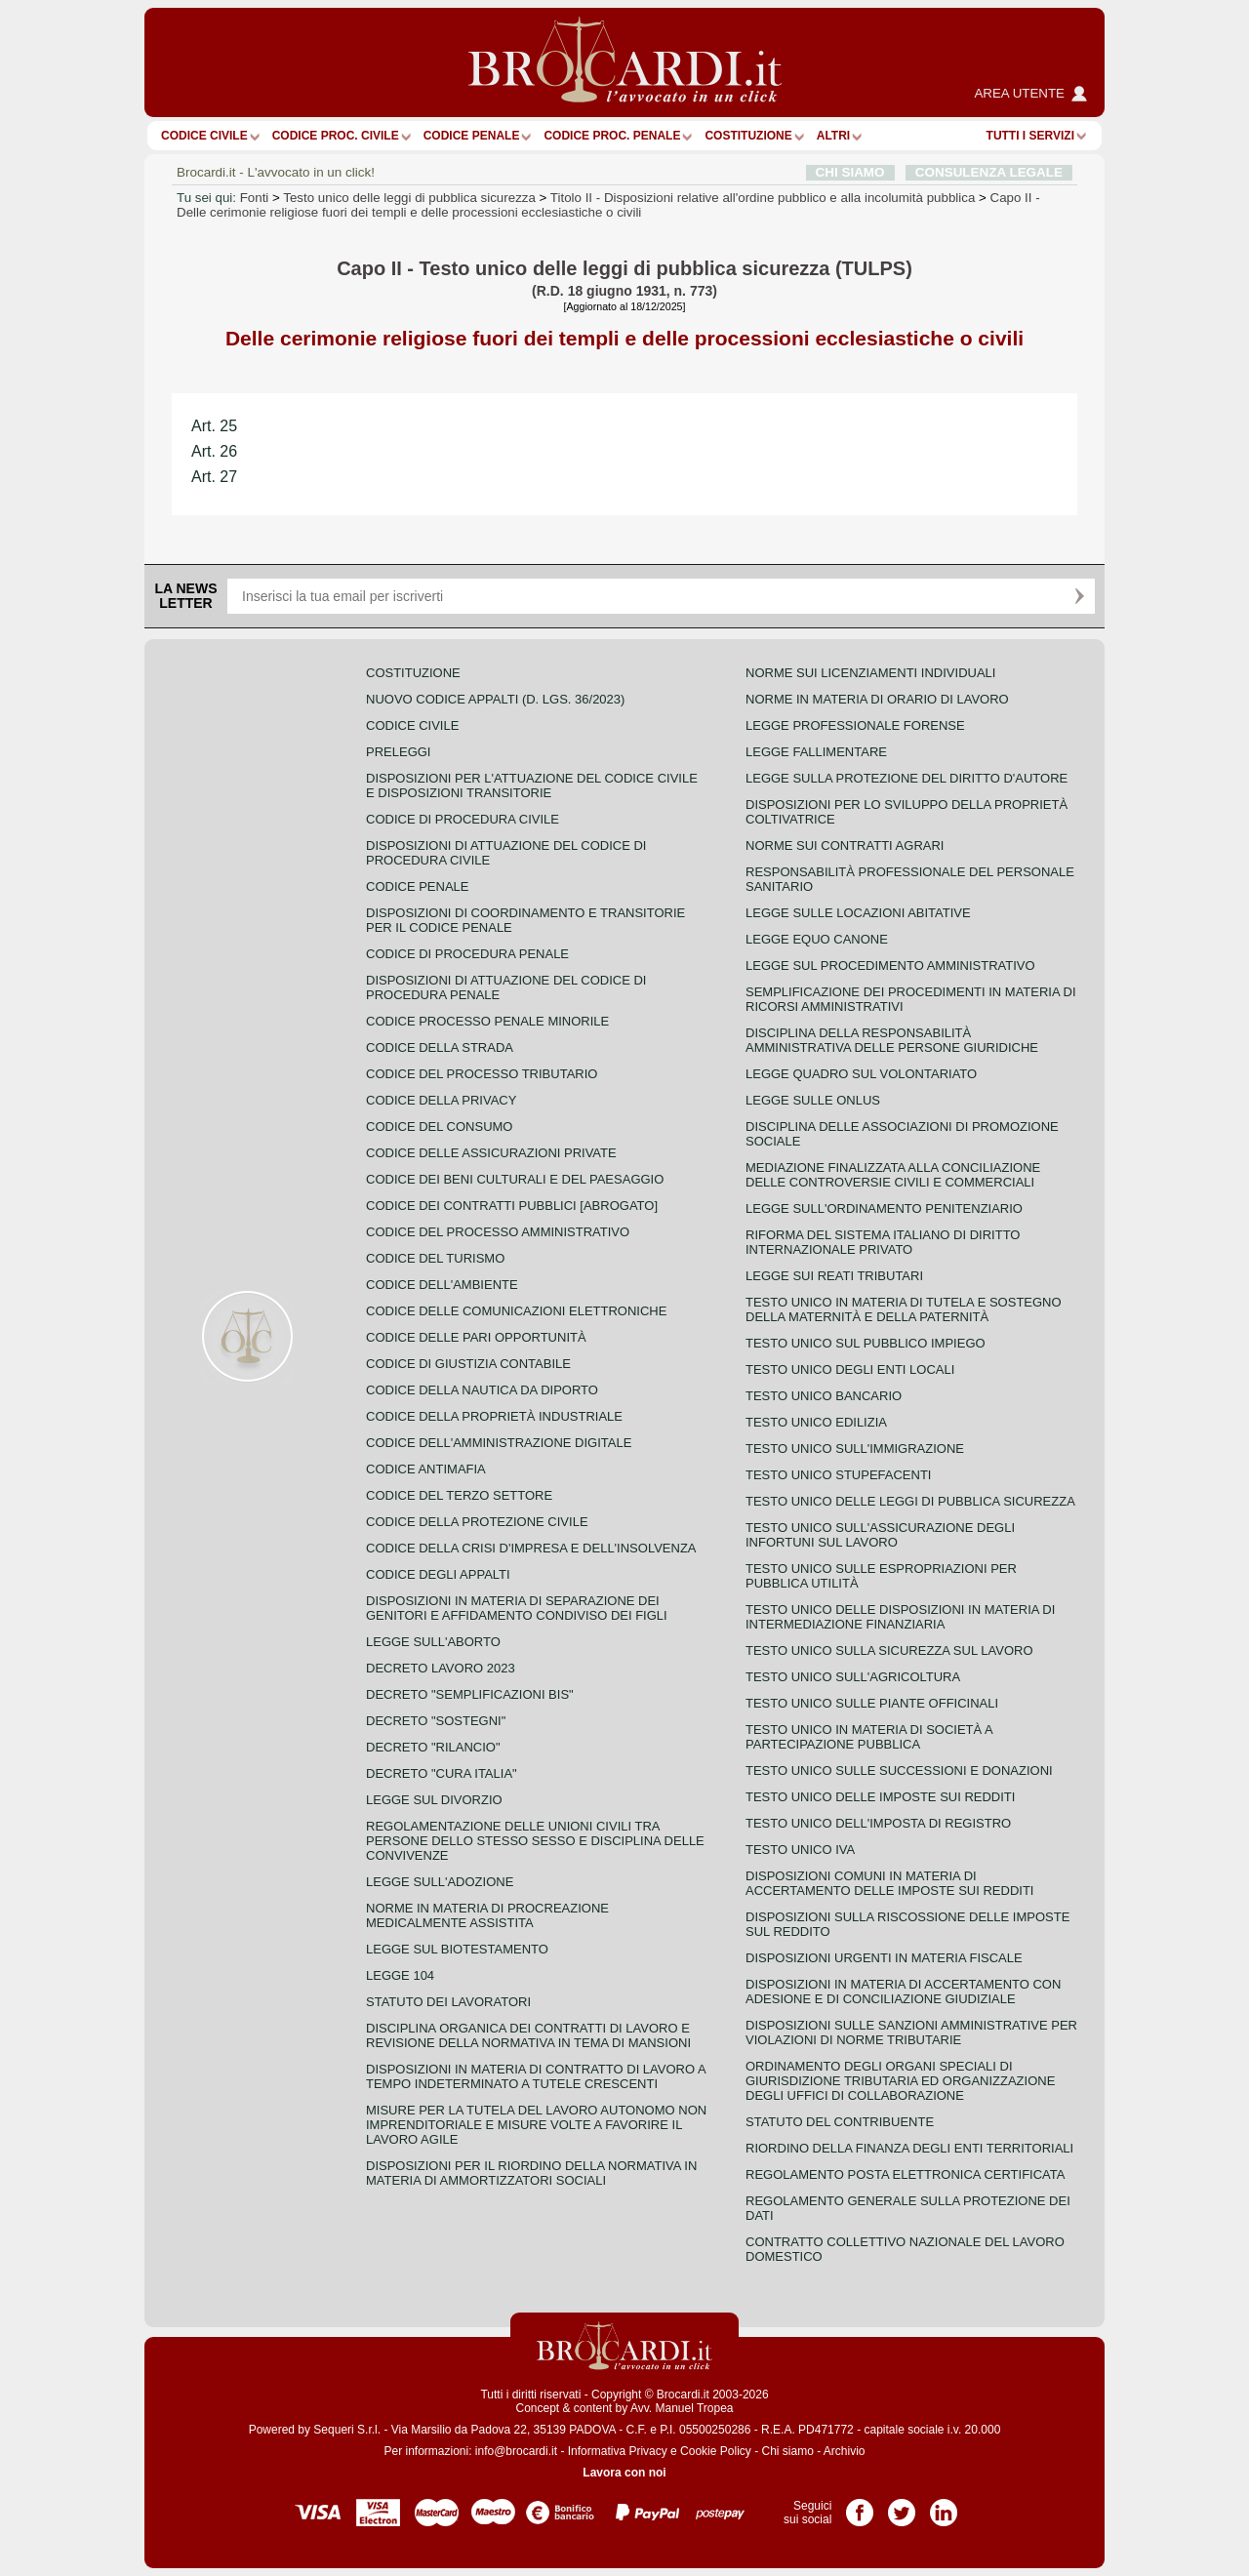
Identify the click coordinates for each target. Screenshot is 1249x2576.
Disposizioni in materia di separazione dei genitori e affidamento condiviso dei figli (516, 1608)
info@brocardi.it (516, 2451)
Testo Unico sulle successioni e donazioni (899, 1770)
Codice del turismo (435, 1258)
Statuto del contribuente (839, 2121)
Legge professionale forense (855, 725)
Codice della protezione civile (477, 1521)
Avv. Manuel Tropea (682, 2408)
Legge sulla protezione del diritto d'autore (906, 778)
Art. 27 (214, 476)
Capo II (608, 205)
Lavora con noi (624, 2472)
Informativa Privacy (617, 2451)
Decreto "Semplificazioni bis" (470, 1694)
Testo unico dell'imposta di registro (878, 1823)
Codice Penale (471, 135)
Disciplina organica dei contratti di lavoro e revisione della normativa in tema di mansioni (528, 2035)
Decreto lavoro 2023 (440, 1668)
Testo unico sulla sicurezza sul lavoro (889, 1650)
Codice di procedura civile (462, 819)
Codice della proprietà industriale (494, 1416)
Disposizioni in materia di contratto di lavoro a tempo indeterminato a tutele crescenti (535, 2076)
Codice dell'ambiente (442, 1284)
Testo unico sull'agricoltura (852, 1677)
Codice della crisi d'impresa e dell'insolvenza (531, 1548)
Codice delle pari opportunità (476, 1337)
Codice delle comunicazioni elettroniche (516, 1311)
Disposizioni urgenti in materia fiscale (884, 1958)
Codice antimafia (426, 1469)
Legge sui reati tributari (834, 1275)
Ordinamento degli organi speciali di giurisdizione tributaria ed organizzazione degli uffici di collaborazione (900, 2081)
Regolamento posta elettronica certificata (905, 2174)
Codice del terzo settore (459, 1495)
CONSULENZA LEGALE (989, 172)
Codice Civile (204, 135)
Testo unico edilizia (816, 1422)
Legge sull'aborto (433, 1641)
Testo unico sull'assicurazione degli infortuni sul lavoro (880, 1535)
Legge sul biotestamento (457, 1949)
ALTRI (833, 135)
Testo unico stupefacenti (838, 1475)
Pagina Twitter (901, 2506)
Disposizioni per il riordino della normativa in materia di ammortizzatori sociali (531, 2173)
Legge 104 (400, 1975)
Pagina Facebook (859, 2506)
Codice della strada (439, 1047)
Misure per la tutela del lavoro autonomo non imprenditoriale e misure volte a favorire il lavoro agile (536, 2125)
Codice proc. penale (612, 135)
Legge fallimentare (816, 752)
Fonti (254, 197)
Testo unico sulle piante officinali (871, 1703)
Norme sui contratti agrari (844, 845)
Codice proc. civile (335, 135)
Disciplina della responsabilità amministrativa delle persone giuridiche (891, 1040)
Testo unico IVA (800, 1849)
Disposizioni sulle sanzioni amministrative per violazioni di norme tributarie (911, 2032)
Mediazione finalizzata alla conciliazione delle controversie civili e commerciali (892, 1174)
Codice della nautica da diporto (482, 1390)
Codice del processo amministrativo (497, 1232)
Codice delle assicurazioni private (491, 1153)
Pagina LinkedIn (943, 2506)
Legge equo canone (816, 939)
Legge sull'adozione (439, 1881)
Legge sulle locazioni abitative (858, 913)
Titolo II (762, 197)
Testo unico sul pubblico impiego (865, 1343)
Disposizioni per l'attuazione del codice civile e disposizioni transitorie (532, 785)
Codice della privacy (441, 1100)
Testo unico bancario (823, 1396)
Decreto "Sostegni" (435, 1720)
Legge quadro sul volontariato (861, 1074)
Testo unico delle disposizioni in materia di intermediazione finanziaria (900, 1616)
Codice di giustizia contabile (468, 1363)
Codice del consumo (439, 1126)
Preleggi (398, 752)
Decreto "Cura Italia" (441, 1773)
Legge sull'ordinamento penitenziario (884, 1208)
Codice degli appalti (438, 1574)
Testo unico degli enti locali (849, 1369)
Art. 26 (214, 451)
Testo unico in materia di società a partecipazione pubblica (868, 1736)
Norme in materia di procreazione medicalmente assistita (487, 1915)
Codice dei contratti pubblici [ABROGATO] (512, 1205)
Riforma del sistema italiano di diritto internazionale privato (882, 1242)
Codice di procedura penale (467, 953)
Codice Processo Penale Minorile (487, 1021)
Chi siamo (787, 2451)
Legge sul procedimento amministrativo (890, 965)
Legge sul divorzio (434, 1799)
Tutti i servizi (1030, 135)
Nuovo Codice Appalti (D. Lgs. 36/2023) (495, 699)
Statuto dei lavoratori (448, 2001)
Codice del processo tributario (481, 1074)
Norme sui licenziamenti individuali (870, 672)
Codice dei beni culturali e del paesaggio (515, 1179)
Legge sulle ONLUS (812, 1100)
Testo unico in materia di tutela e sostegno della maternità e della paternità (903, 1309)
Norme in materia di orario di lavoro (877, 699)
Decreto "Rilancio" (433, 1747)
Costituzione (748, 135)
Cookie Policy (715, 2451)
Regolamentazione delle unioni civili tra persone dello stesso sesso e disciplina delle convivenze (535, 1841)
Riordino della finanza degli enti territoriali (909, 2148)
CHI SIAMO (850, 172)
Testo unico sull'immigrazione (854, 1448)
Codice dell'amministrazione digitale (498, 1442)
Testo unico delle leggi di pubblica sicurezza (409, 197)
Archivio (845, 2451)
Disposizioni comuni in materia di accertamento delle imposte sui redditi (889, 1883)
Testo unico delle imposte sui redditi (880, 1797)
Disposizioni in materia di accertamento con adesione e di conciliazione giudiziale (903, 1991)
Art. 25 (214, 426)
